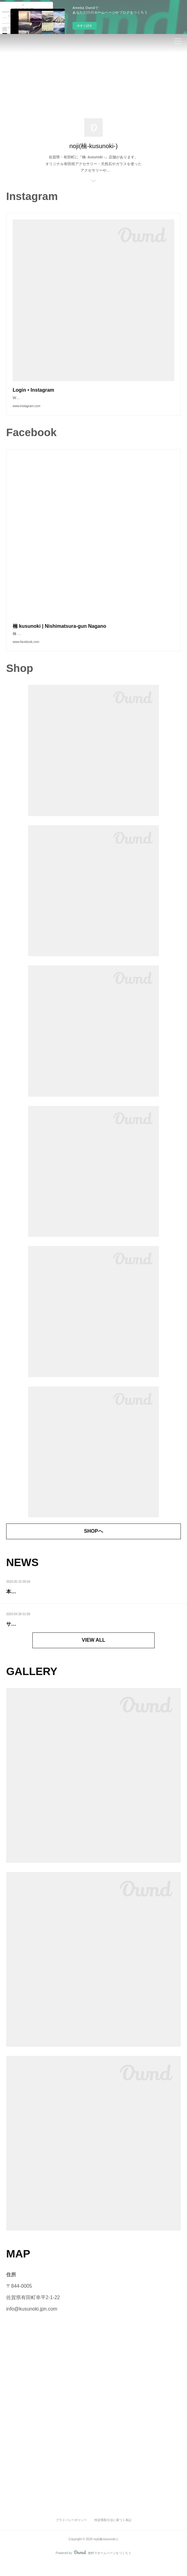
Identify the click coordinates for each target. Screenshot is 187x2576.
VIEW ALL (93, 1652)
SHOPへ (93, 1543)
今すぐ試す (84, 25)
